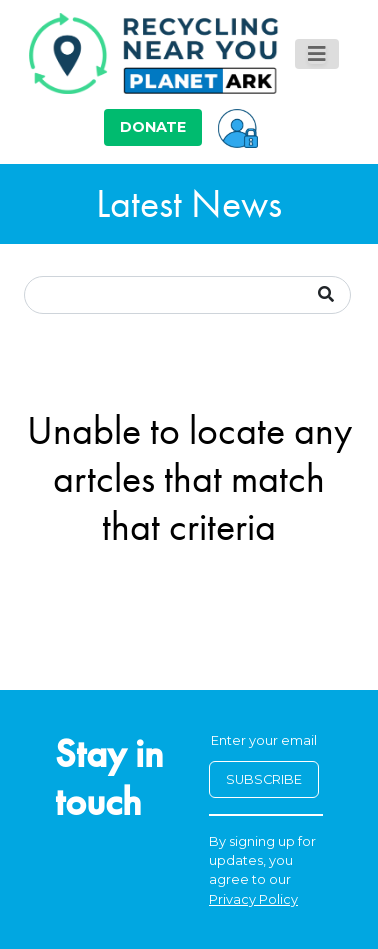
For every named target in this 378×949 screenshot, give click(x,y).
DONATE (153, 127)
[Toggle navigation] (317, 54)
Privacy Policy (253, 899)
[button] (238, 127)
